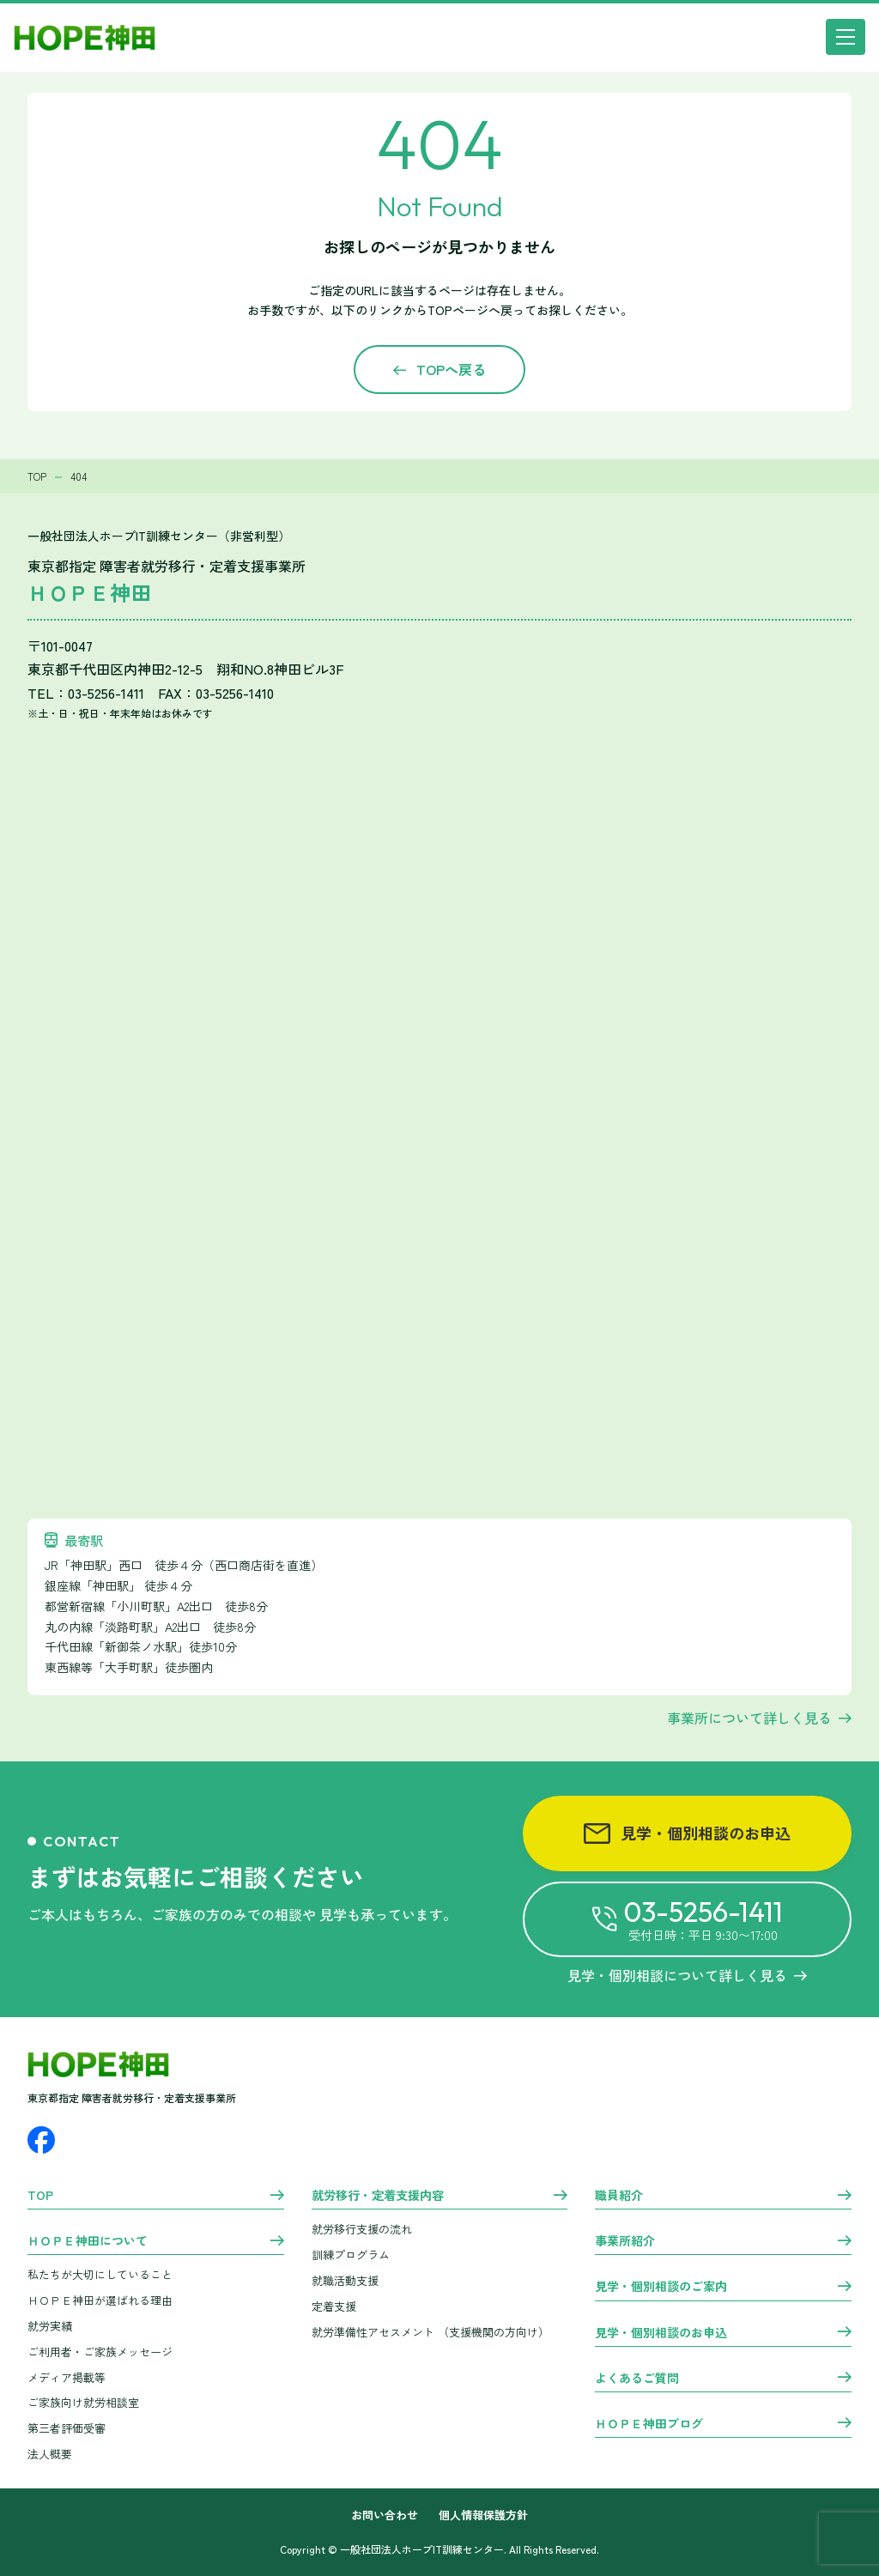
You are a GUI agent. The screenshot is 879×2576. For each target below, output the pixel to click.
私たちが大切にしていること (100, 2274)
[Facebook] (41, 2140)
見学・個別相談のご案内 (661, 2286)
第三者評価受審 (66, 2428)
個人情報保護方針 (483, 2515)
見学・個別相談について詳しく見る (687, 1975)
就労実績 (49, 2326)
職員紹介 (619, 2195)
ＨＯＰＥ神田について (87, 2241)
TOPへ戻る (451, 369)
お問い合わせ (384, 2515)
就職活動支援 (345, 2280)
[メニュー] (845, 37)
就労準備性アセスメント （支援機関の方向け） (430, 2332)
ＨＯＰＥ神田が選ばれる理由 (100, 2300)
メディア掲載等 (66, 2377)
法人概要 (49, 2454)
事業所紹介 (625, 2241)
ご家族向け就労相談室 (83, 2402)
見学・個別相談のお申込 (687, 1832)
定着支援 (334, 2306)
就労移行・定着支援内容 (378, 2195)
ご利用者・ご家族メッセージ (100, 2351)
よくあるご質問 (637, 2378)
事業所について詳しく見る (749, 1717)
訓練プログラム (351, 2254)
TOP (40, 2195)
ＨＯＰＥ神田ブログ (649, 2424)
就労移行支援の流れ (362, 2229)
